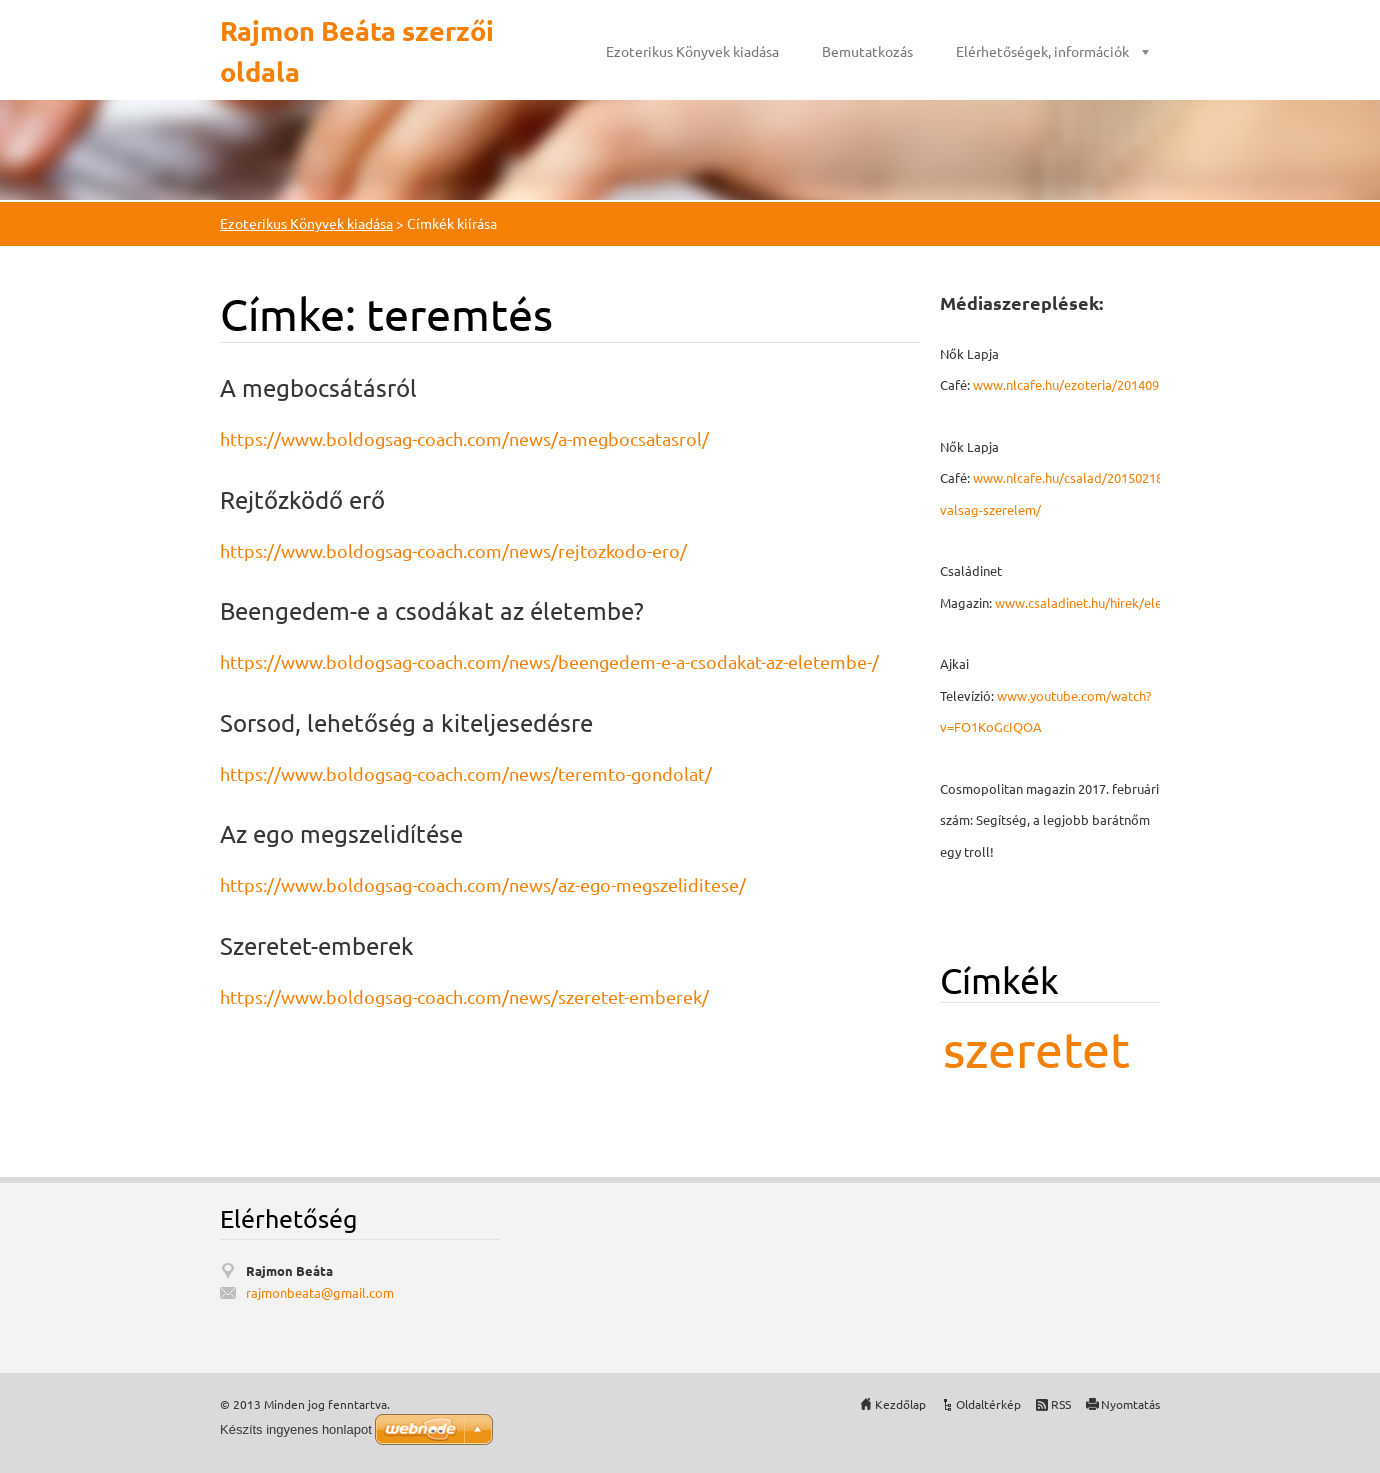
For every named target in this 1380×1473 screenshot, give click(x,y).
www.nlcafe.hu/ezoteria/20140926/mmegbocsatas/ (1123, 384)
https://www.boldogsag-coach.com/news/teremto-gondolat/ (466, 773)
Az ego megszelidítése (341, 833)
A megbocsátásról (318, 387)
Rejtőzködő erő (302, 499)
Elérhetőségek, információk (1042, 51)
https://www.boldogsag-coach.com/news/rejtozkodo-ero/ (453, 550)
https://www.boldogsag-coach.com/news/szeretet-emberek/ (464, 996)
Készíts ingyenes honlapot (296, 1429)
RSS (1061, 1404)
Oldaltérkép (988, 1404)
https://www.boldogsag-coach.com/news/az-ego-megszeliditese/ (483, 884)
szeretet (1036, 1048)
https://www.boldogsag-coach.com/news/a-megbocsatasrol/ (464, 438)
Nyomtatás (1130, 1404)
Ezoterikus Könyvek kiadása (692, 51)
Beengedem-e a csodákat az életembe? (432, 610)
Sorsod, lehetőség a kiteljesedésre (406, 722)
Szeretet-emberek (317, 945)
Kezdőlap (900, 1404)
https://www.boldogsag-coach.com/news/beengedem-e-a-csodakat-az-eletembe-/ (549, 661)
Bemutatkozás (867, 51)
